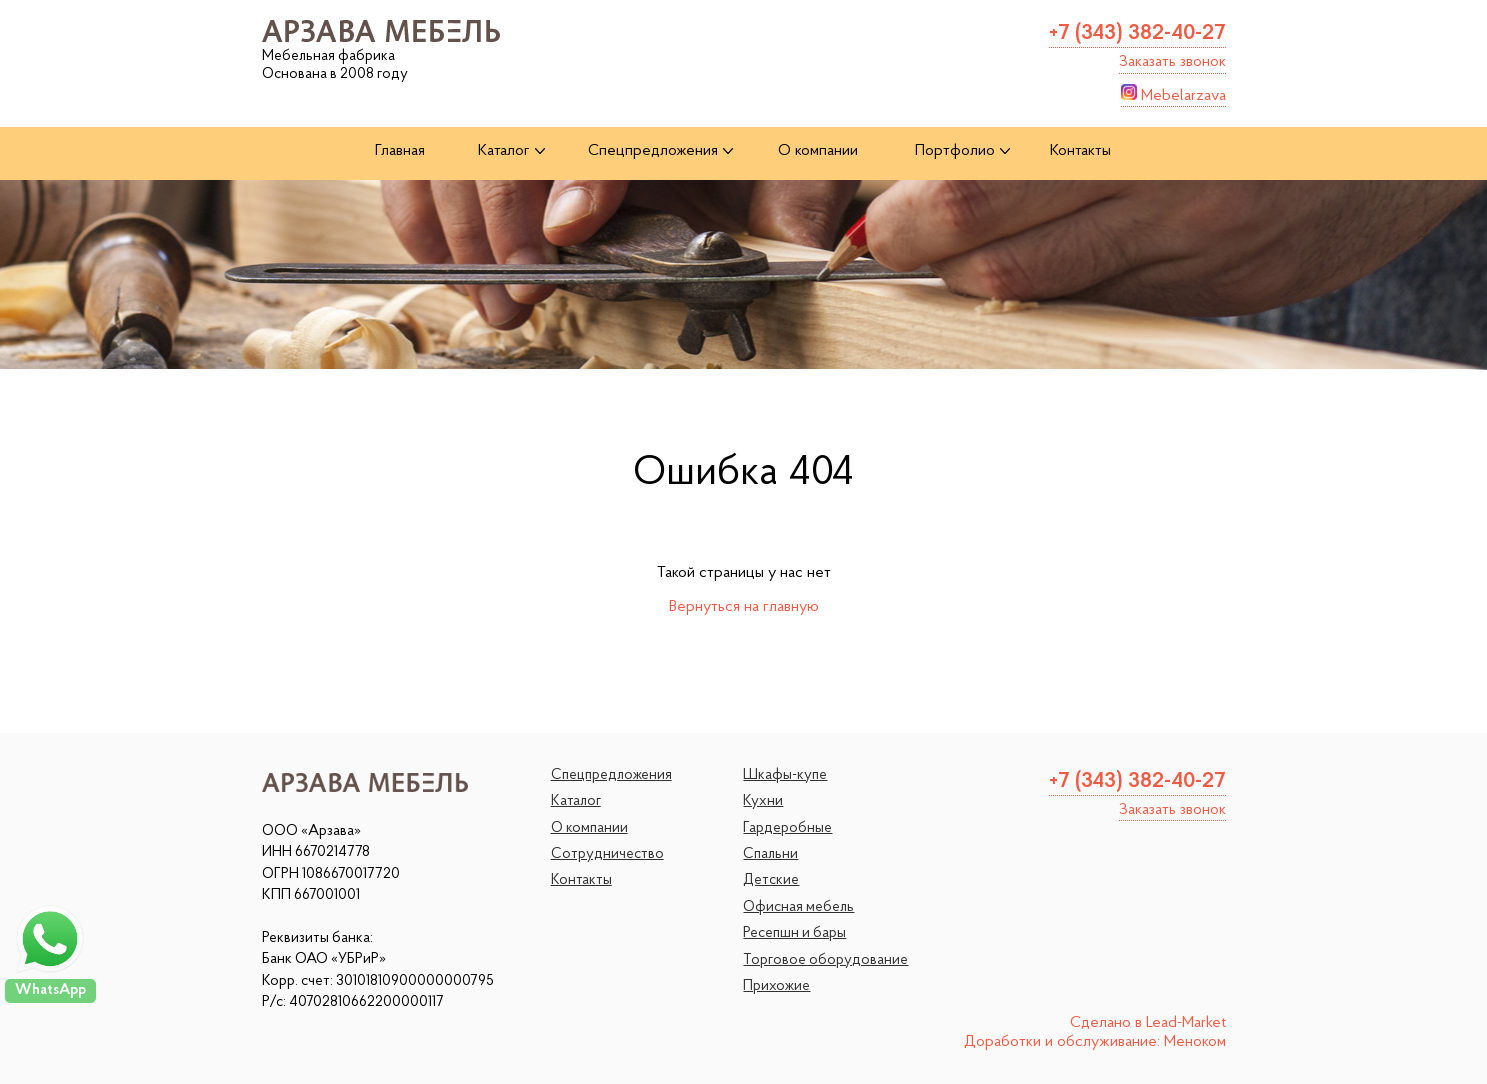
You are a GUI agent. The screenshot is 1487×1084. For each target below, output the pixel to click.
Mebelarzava (1173, 94)
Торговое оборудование (825, 960)
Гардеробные (787, 828)
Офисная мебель (798, 907)
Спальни (770, 854)
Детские (771, 880)
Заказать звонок (1172, 62)
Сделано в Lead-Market (1148, 1023)
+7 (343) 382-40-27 (1137, 33)
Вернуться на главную (744, 607)
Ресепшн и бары (794, 933)
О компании (589, 828)
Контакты (581, 880)
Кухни (763, 801)
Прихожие (776, 986)
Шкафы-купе (785, 775)
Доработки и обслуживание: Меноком (1095, 1042)
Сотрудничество (607, 854)
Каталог (576, 801)
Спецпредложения (611, 775)
